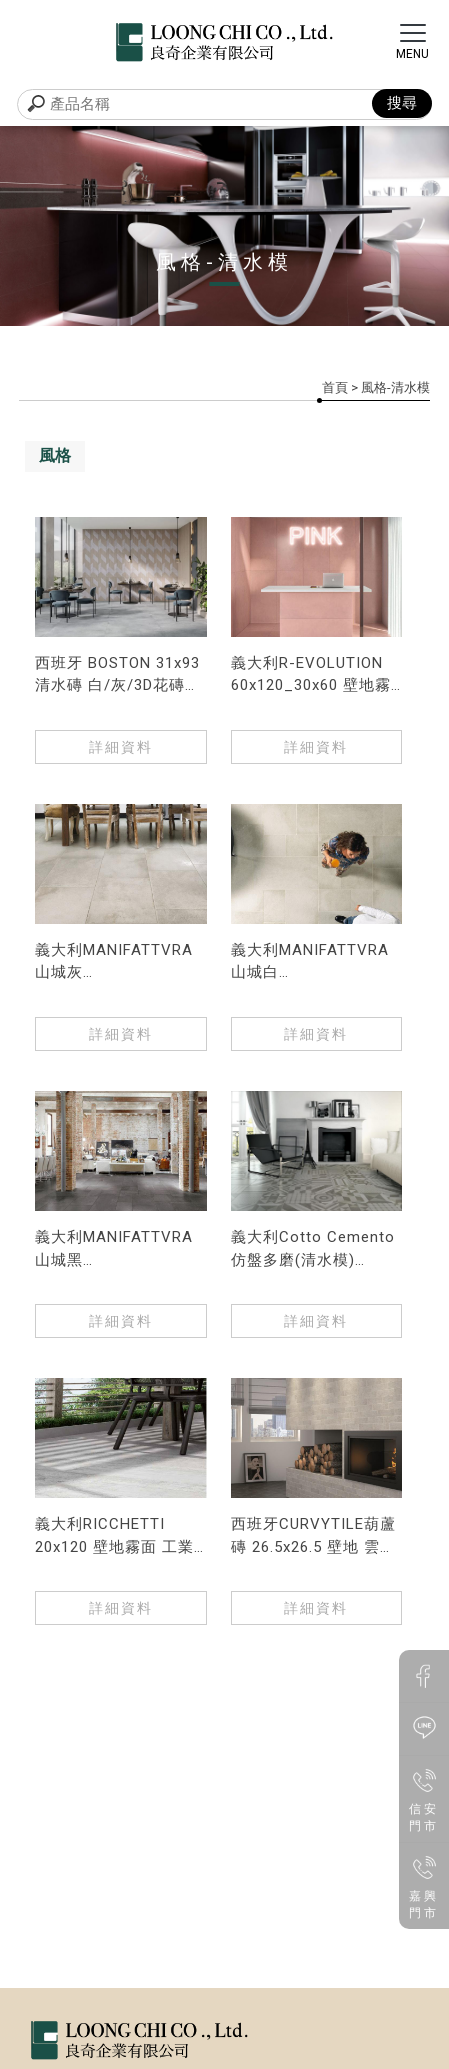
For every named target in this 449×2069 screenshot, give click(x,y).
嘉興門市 (424, 1885)
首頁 (335, 387)
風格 (55, 455)
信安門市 (424, 1798)
